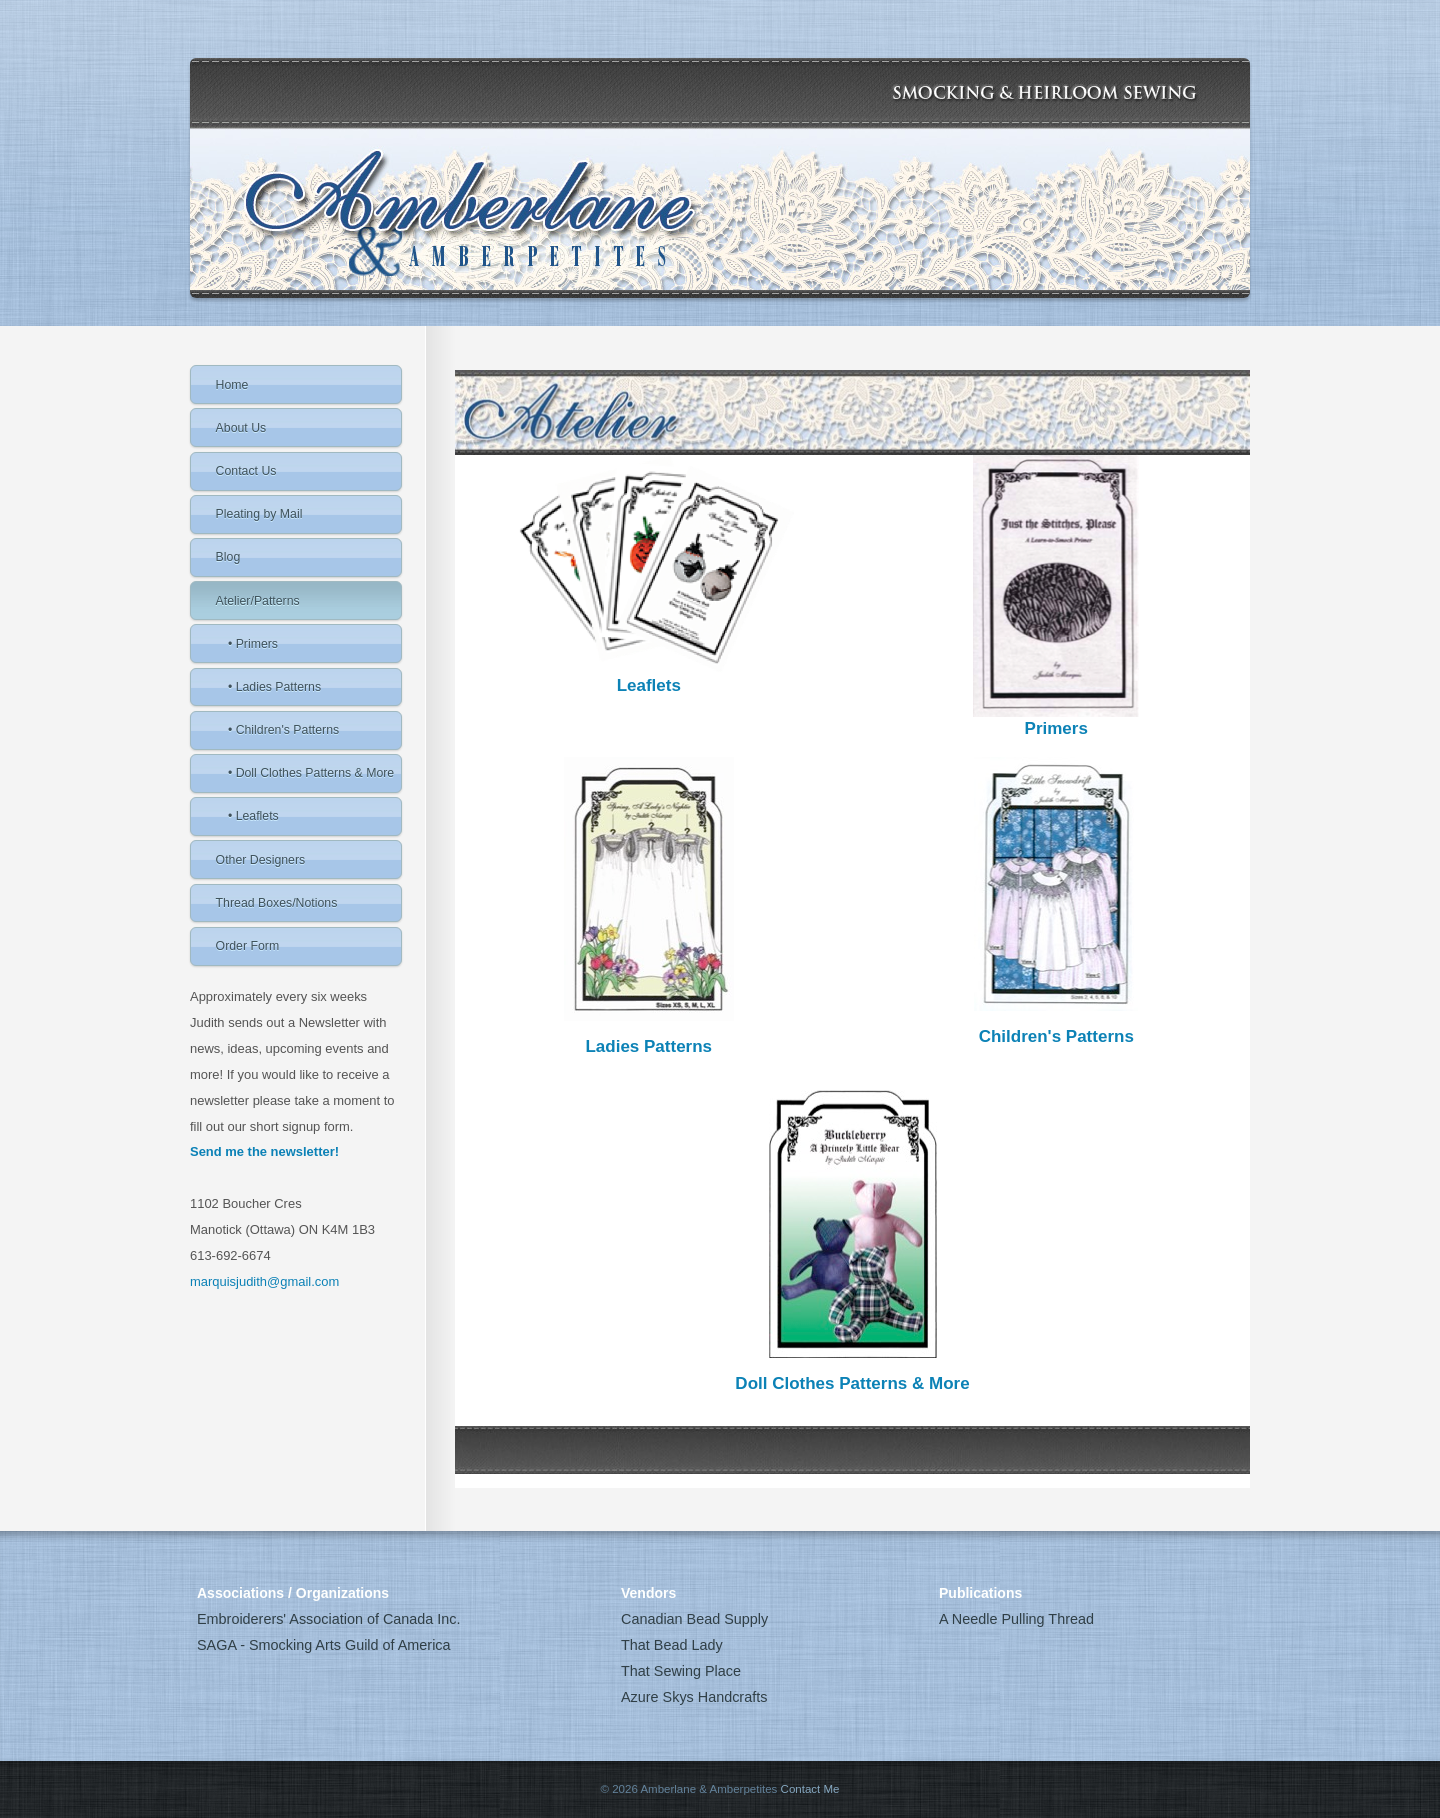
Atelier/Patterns (258, 601)
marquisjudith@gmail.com (264, 1281)
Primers (1056, 728)
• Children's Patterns (283, 730)
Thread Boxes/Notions (277, 903)
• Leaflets (253, 816)
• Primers (253, 644)
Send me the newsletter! (264, 1151)
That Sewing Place (681, 1671)
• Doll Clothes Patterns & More (311, 773)
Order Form (248, 946)
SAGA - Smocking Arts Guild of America (324, 1645)
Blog (228, 557)
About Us (241, 428)
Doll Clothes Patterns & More (852, 1383)
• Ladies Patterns (274, 687)
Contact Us (246, 471)
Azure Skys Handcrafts (694, 1697)
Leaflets (649, 685)
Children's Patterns (1056, 1036)
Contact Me (810, 1789)
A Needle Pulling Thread (1016, 1619)
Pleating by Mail (259, 514)
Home (232, 385)
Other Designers (261, 860)
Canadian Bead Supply (694, 1619)
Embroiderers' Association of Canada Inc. (329, 1619)
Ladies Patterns (648, 1046)
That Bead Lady (672, 1645)
